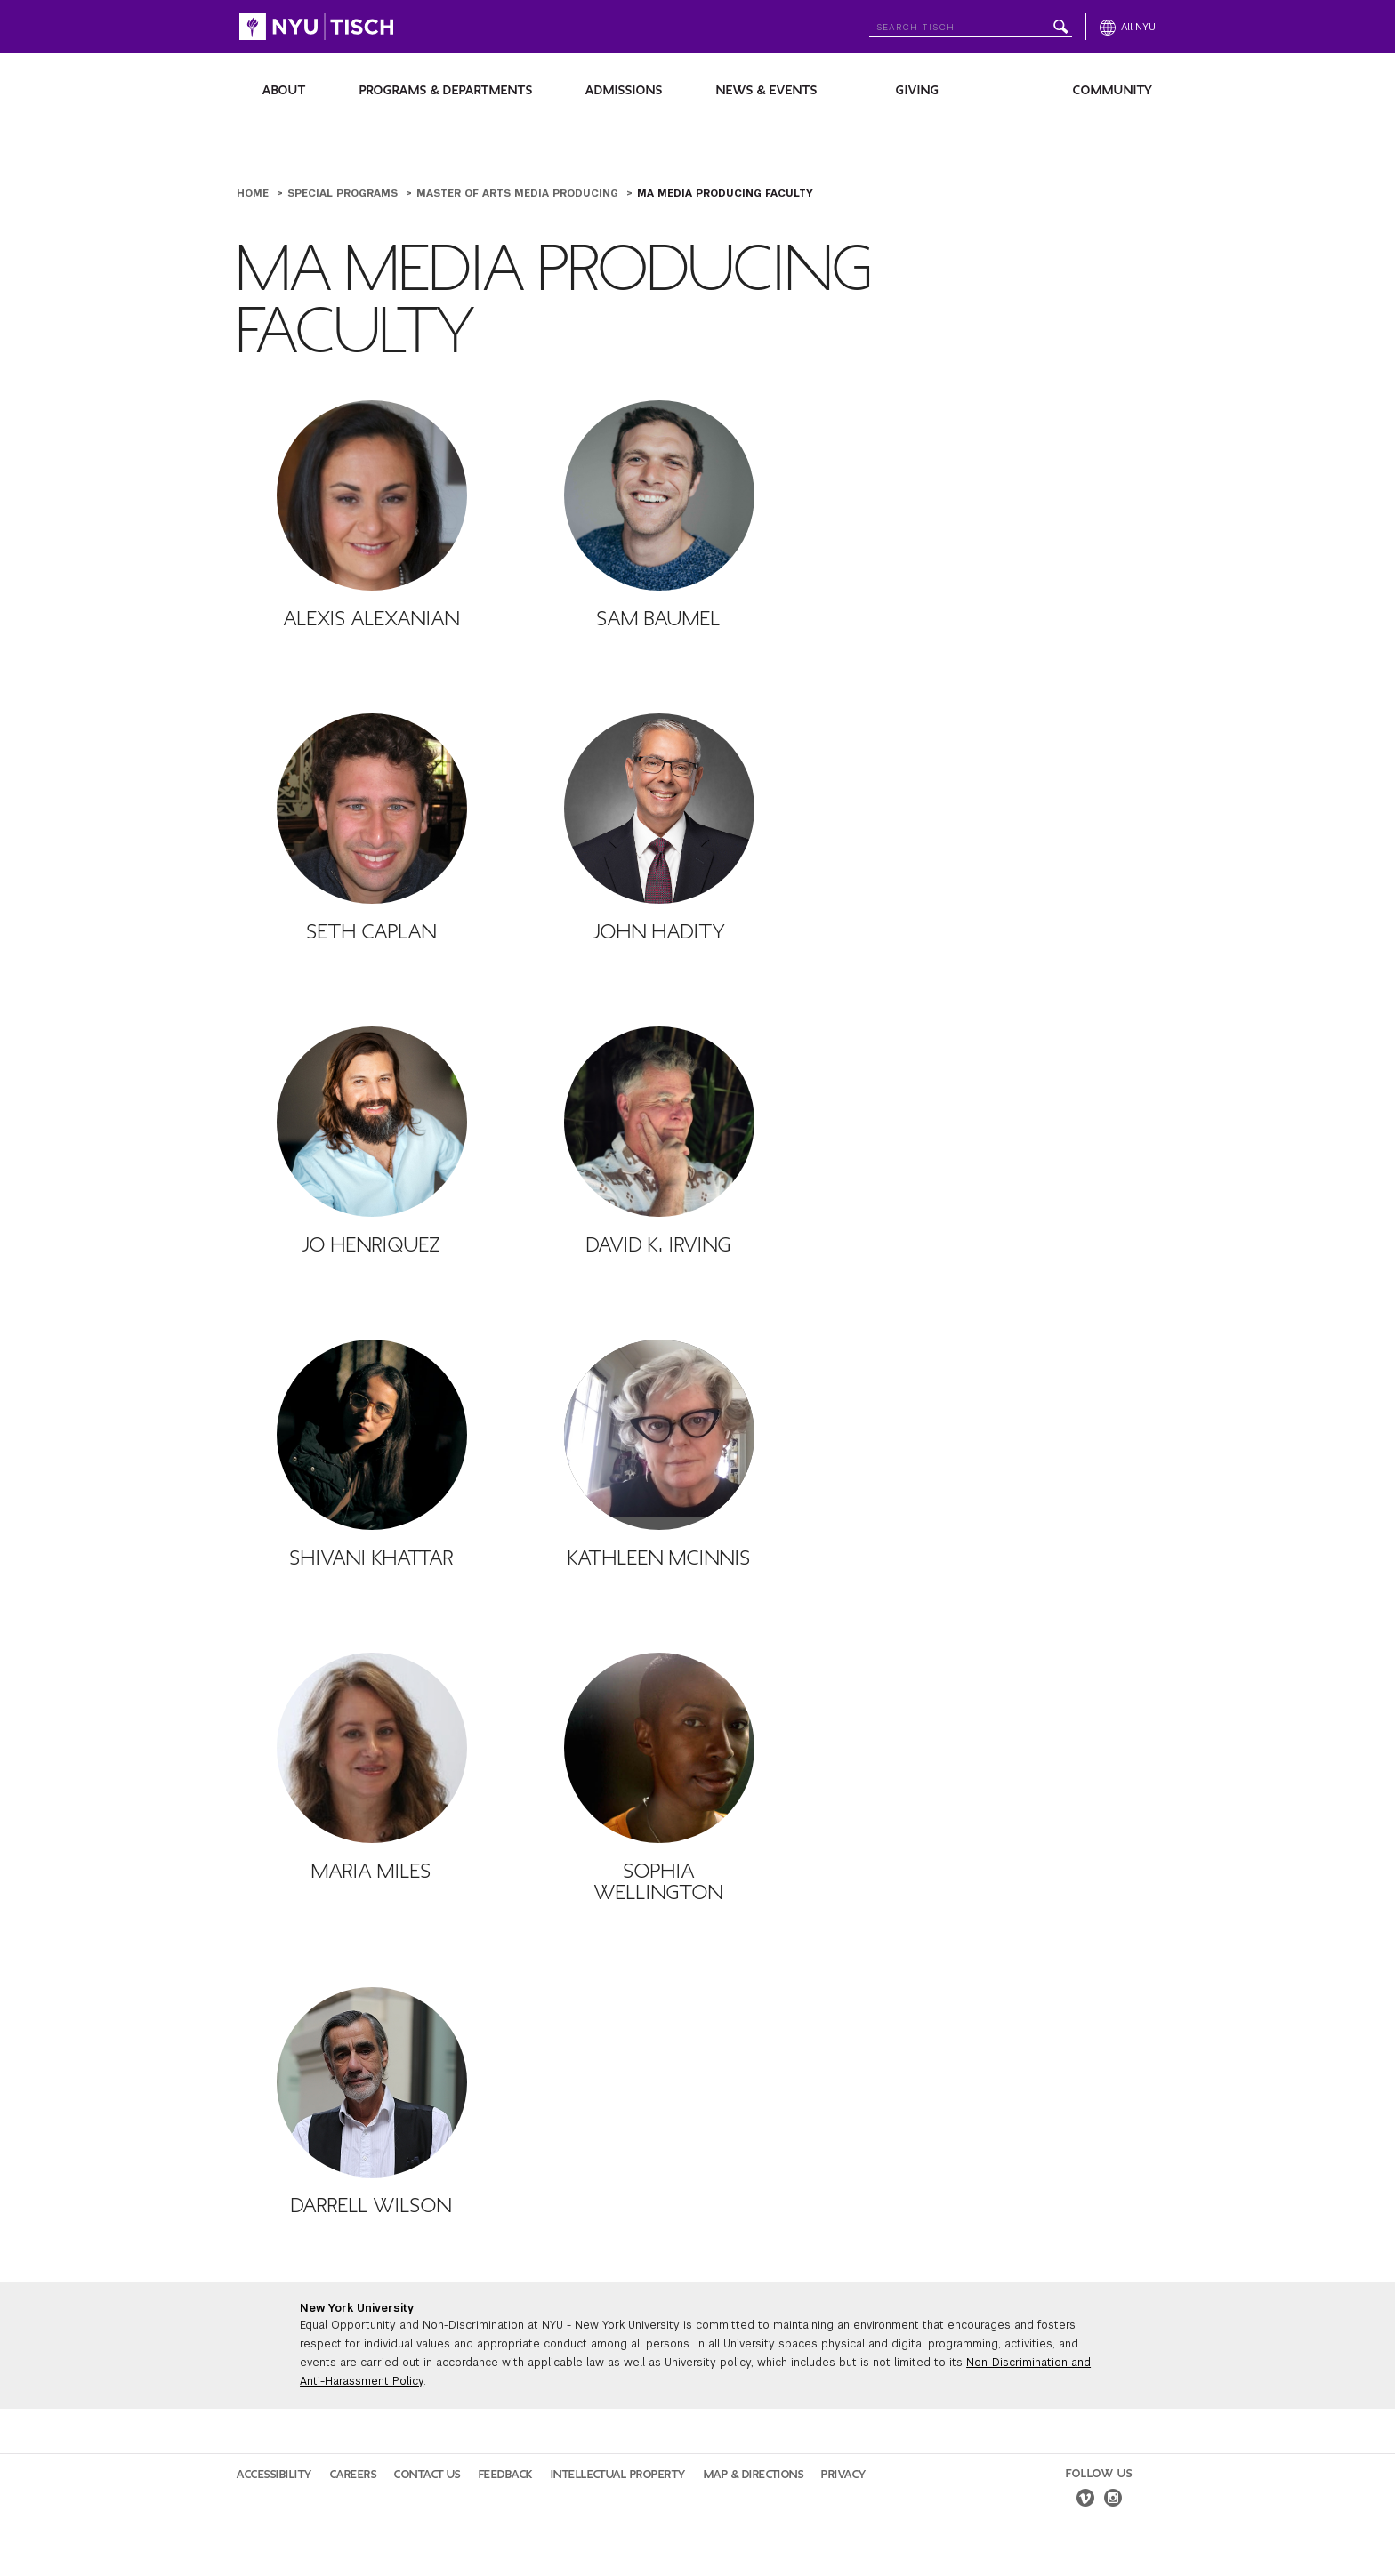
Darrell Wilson (371, 2206)
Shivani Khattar (372, 1558)
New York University (357, 2308)
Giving (917, 90)
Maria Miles (371, 1871)
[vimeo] (1085, 2500)
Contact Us (427, 2474)
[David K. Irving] (659, 1121)
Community (1113, 90)
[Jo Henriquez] (372, 1121)
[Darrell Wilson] (372, 2082)
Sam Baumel (659, 619)
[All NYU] (1127, 26)
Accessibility (274, 2474)
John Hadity (659, 932)
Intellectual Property (618, 2474)
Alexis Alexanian (372, 619)
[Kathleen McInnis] (659, 1435)
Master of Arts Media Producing (519, 193)
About (284, 90)
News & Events (767, 90)
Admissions (624, 90)
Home (254, 193)
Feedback (506, 2474)
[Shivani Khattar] (372, 1435)
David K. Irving (658, 1245)
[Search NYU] (970, 23)
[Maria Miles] (372, 1748)
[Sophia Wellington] (659, 1748)
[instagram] (1113, 2500)
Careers (353, 2474)
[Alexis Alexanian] (372, 495)
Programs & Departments (446, 90)
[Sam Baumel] (659, 495)
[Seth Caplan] (372, 808)
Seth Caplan (372, 932)
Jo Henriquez (371, 1245)
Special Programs (344, 193)
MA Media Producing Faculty (725, 193)
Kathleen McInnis (659, 1558)
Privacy (844, 2474)
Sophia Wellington (658, 1882)
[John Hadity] (659, 808)
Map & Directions (754, 2474)
